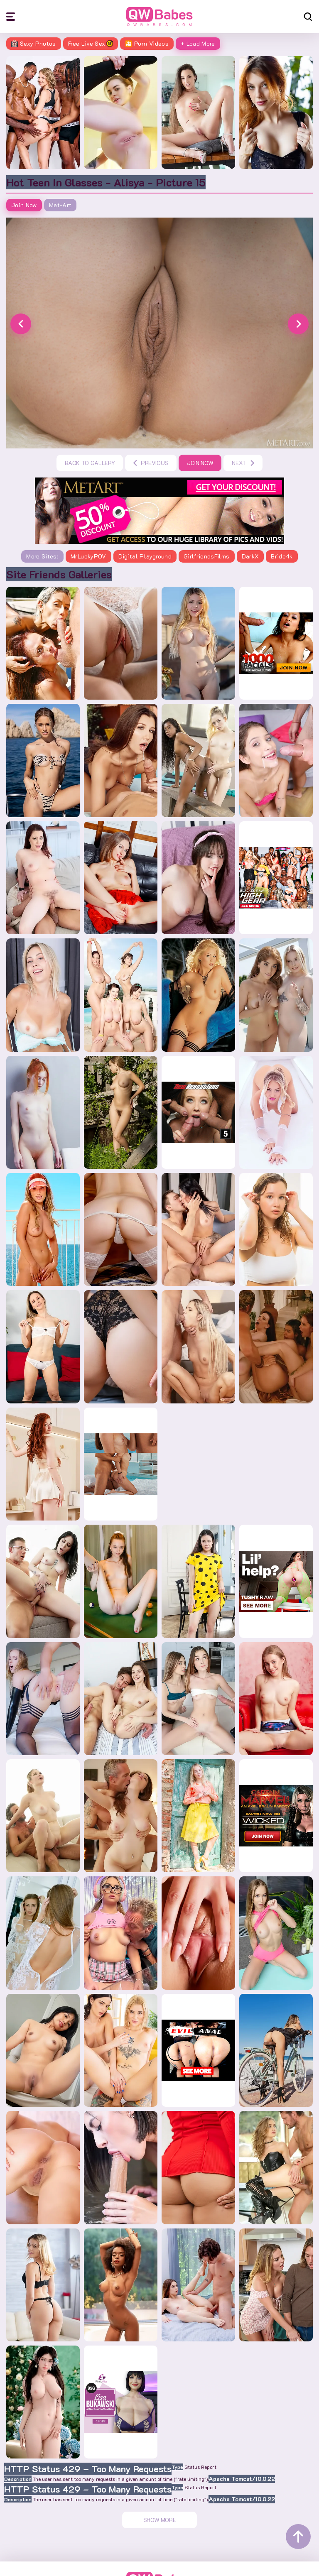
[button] (20, 323)
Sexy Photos (33, 43)
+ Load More (198, 43)
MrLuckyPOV (88, 556)
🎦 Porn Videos (147, 43)
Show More (159, 2520)
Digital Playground (145, 556)
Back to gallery (90, 463)
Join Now (24, 205)
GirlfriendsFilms (207, 556)
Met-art (60, 205)
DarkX (250, 556)
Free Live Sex (90, 43)
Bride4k (281, 556)
